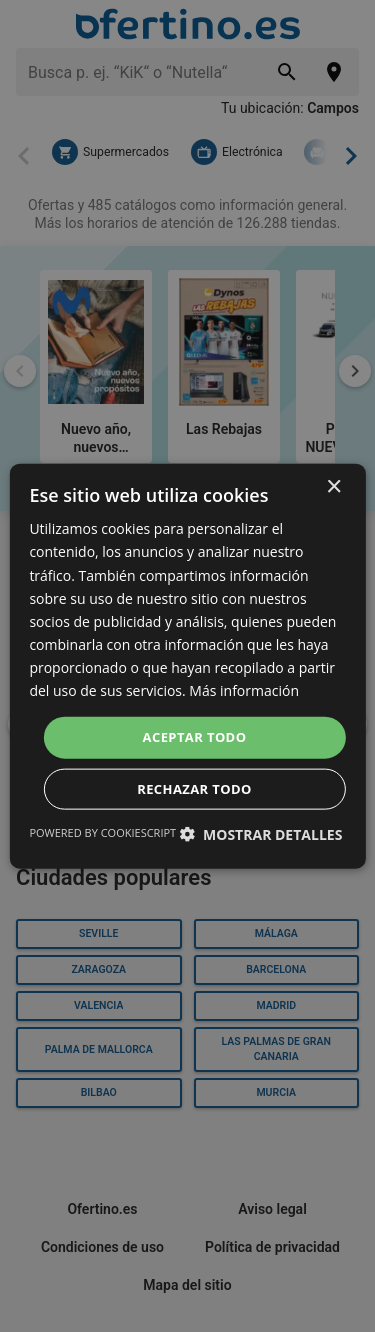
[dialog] (187, 666)
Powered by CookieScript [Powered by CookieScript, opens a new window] (102, 831)
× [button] (333, 487)
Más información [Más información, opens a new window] (244, 690)
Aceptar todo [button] (195, 737)
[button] (260, 833)
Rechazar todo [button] (194, 788)
